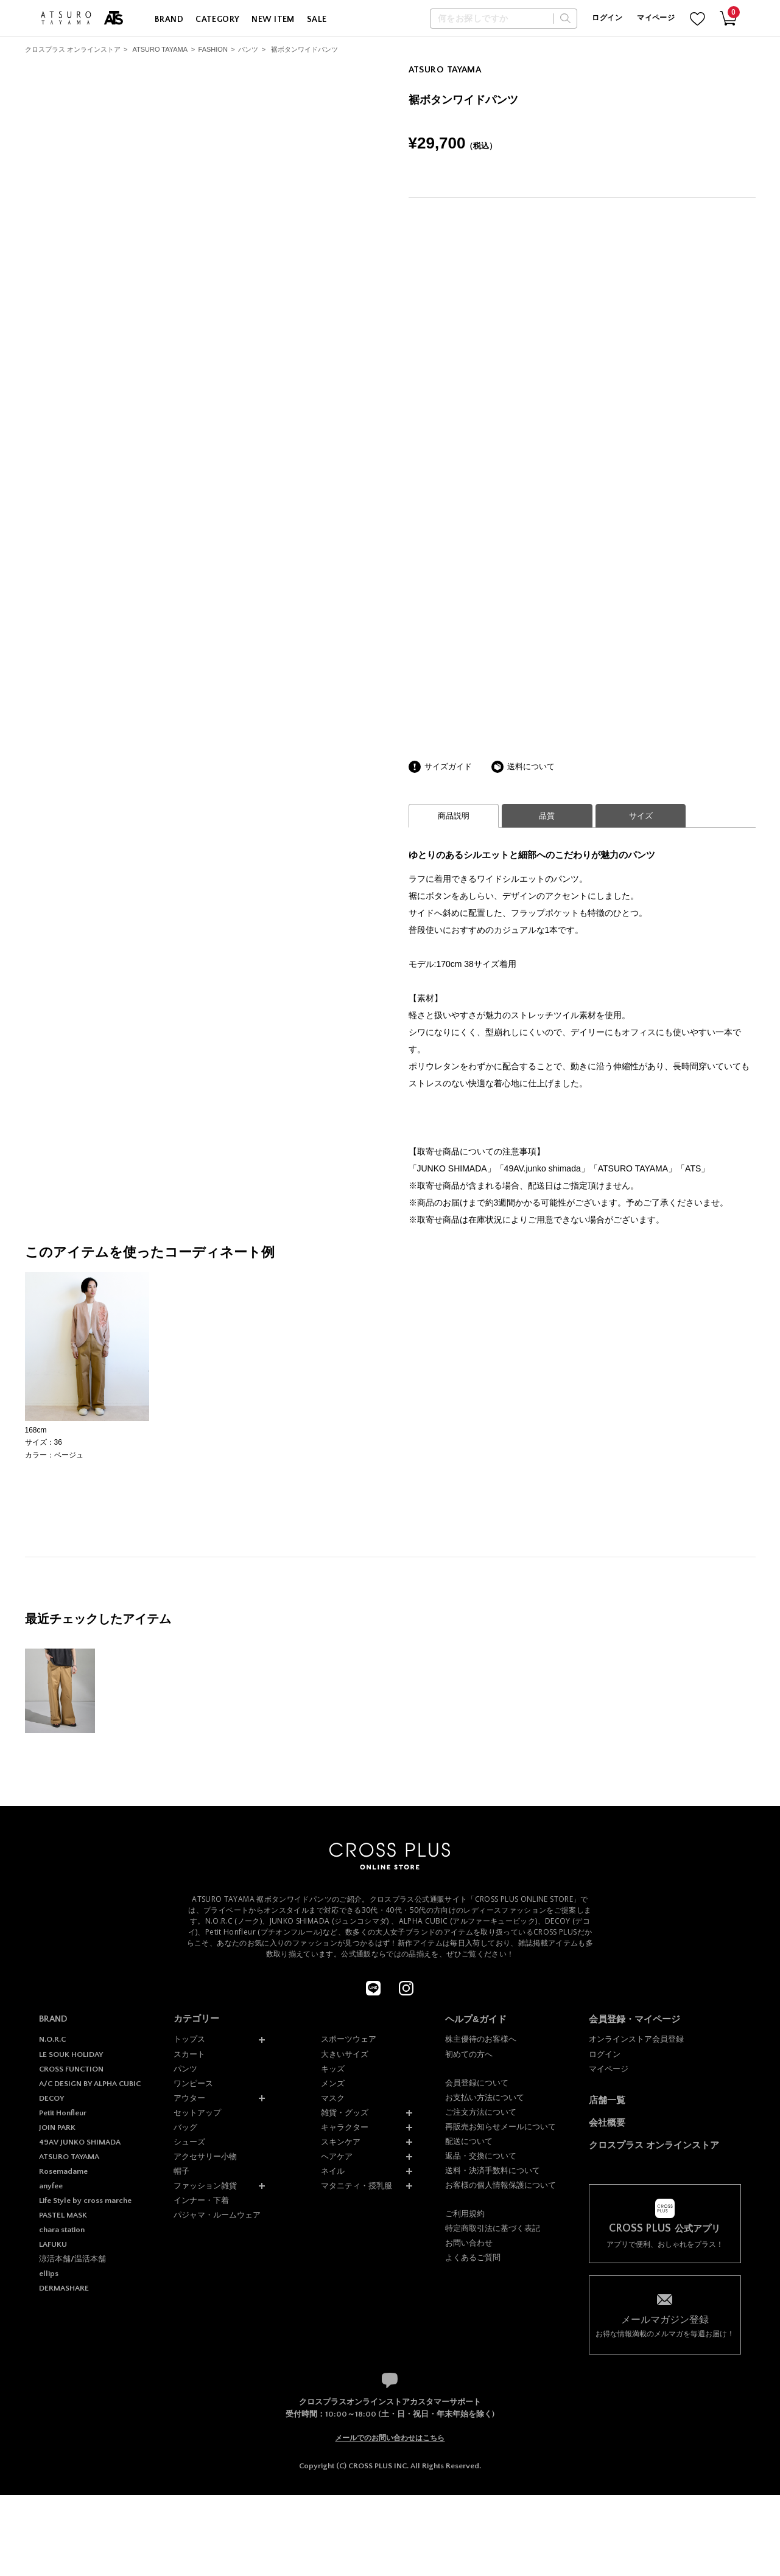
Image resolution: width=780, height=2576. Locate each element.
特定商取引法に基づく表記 (492, 2228)
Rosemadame (63, 2171)
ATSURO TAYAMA (160, 49)
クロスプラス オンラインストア (73, 49)
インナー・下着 (201, 2200)
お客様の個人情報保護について (500, 2185)
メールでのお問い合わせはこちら (389, 2438)
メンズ (333, 2083)
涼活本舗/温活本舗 (72, 2259)
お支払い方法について (484, 2097)
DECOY (51, 2098)
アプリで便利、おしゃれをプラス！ (664, 2235)
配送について (469, 2141)
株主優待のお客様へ (480, 2039)
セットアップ (197, 2112)
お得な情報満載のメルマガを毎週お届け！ (664, 2325)
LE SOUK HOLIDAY (71, 2054)
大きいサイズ (344, 2054)
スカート (189, 2054)
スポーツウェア (348, 2039)
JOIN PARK (57, 2127)
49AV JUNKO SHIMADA (80, 2142)
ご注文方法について (480, 2112)
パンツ (248, 49)
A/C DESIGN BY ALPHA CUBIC (90, 2083)
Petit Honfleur (62, 2113)
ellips (48, 2273)
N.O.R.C (52, 2039)
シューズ (189, 2141)
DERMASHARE (64, 2288)
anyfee (51, 2186)
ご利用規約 (465, 2213)
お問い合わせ (469, 2242)
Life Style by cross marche (85, 2200)
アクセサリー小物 (205, 2156)
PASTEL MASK (63, 2215)
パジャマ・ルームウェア (217, 2214)
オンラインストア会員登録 (636, 2039)
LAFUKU (53, 2244)
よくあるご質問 (473, 2257)
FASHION (213, 49)
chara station (62, 2229)
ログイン (607, 18)
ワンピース (193, 2083)
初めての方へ (469, 2054)
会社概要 (607, 2122)
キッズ (333, 2068)
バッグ (185, 2127)
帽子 (181, 2171)
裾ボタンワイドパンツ (304, 49)
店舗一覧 (607, 2100)
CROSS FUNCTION (71, 2069)
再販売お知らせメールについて (500, 2126)
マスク (333, 2098)
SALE (317, 19)
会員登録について (476, 2082)
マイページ (656, 18)
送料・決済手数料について (492, 2170)
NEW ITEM (272, 19)
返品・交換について (480, 2155)
